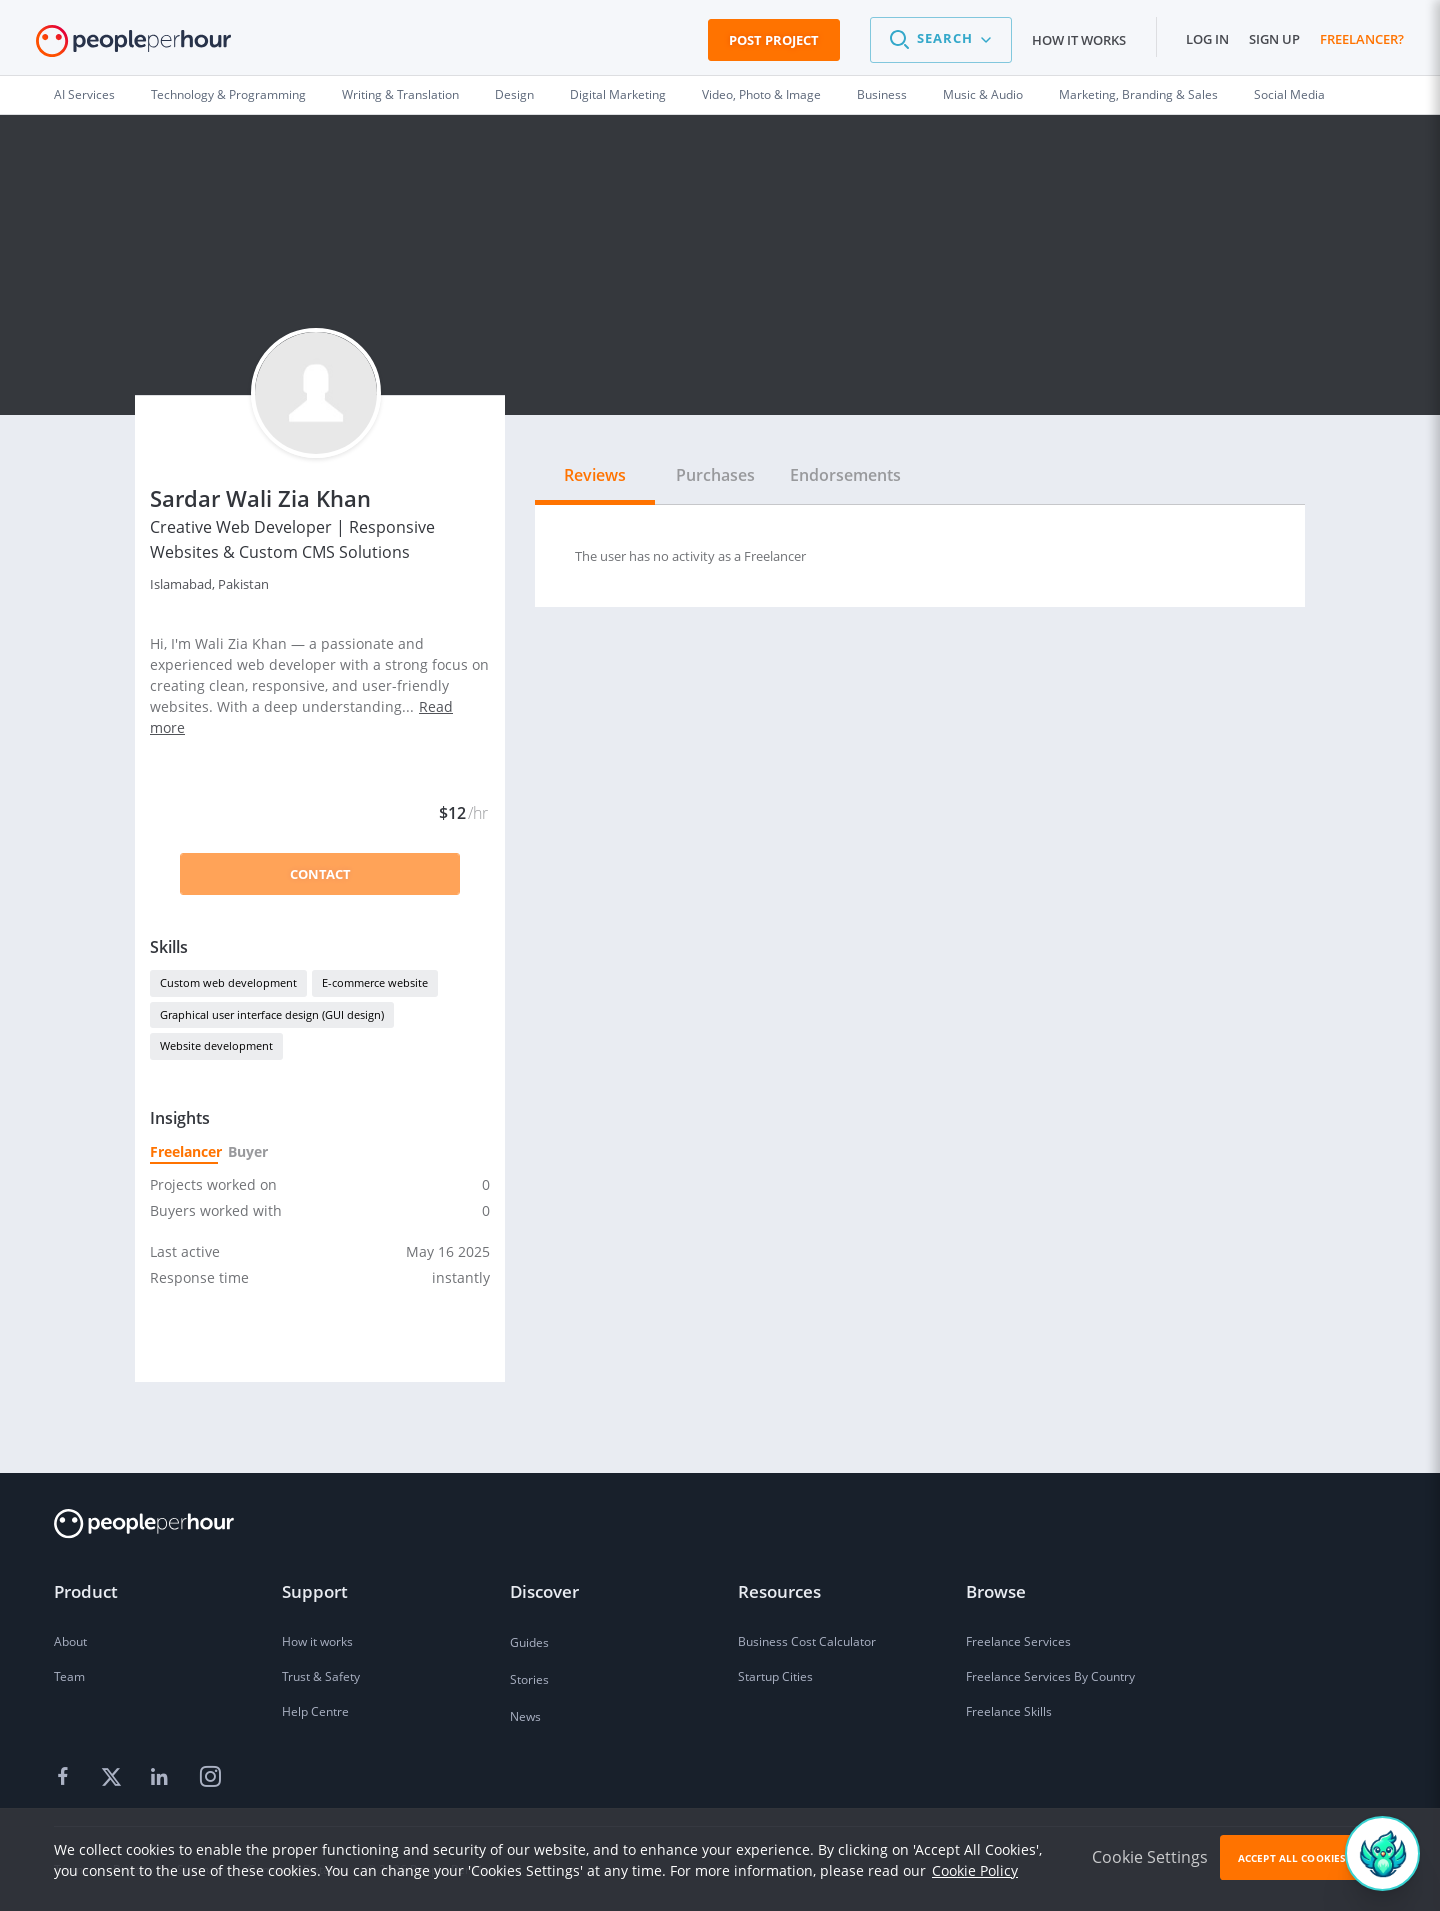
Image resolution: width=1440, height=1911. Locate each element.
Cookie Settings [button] (1150, 1857)
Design (514, 94)
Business (882, 94)
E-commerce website (375, 982)
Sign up (1274, 39)
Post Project (774, 40)
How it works (1079, 40)
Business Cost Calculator (807, 1641)
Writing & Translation (400, 94)
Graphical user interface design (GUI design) (272, 1014)
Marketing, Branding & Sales (1138, 94)
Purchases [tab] (715, 475)
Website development (216, 1045)
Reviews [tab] (595, 475)
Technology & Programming (228, 94)
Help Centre (315, 1711)
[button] (941, 40)
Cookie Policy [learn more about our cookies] (975, 1870)
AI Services (84, 94)
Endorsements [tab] (845, 475)
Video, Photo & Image (761, 94)
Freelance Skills (1009, 1711)
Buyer (247, 1151)
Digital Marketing (618, 94)
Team (69, 1676)
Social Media (1289, 94)
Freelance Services (1018, 1641)
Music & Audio (983, 94)
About (70, 1641)
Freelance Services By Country (1050, 1676)
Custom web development (228, 982)
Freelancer (184, 1151)
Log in (1207, 39)
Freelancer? (1362, 39)
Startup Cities (775, 1676)
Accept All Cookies (1292, 1858)
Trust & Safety (321, 1676)
